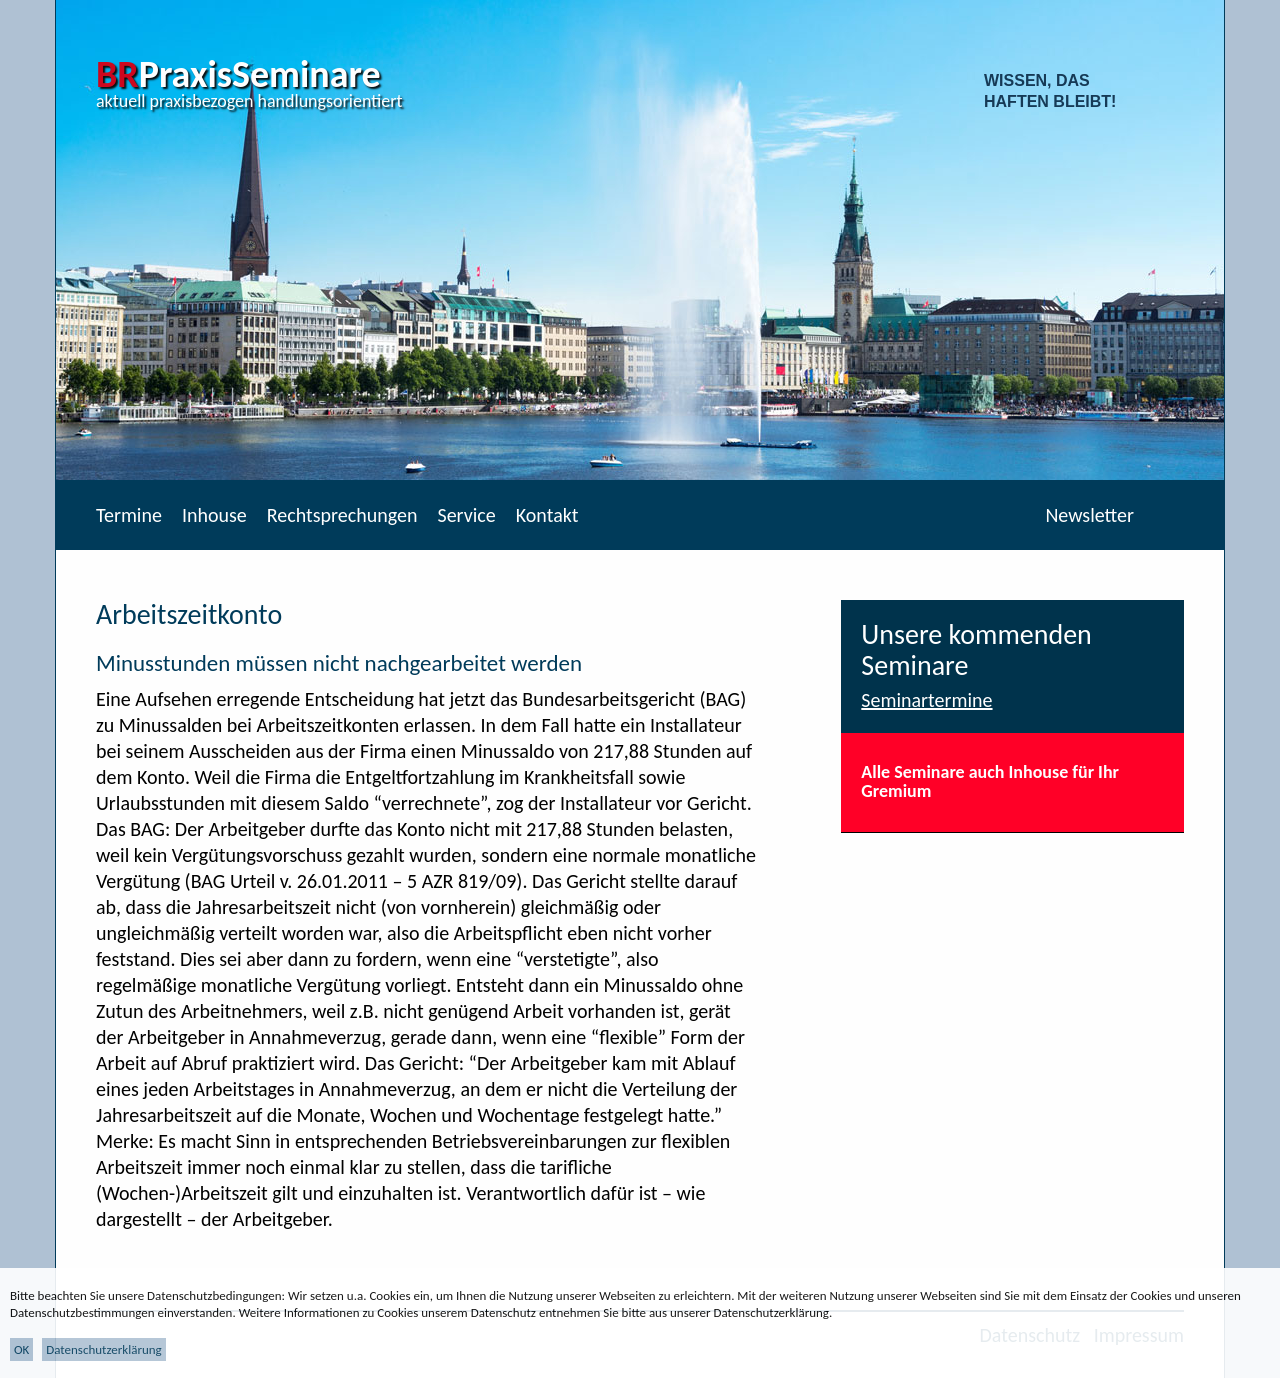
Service (466, 515)
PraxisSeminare (238, 74)
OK (21, 1349)
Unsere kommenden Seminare (976, 650)
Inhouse (214, 515)
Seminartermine (926, 700)
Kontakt (547, 515)
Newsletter (1089, 515)
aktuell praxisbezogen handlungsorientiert (249, 101)
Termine (129, 515)
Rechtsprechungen (342, 515)
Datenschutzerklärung (104, 1349)
